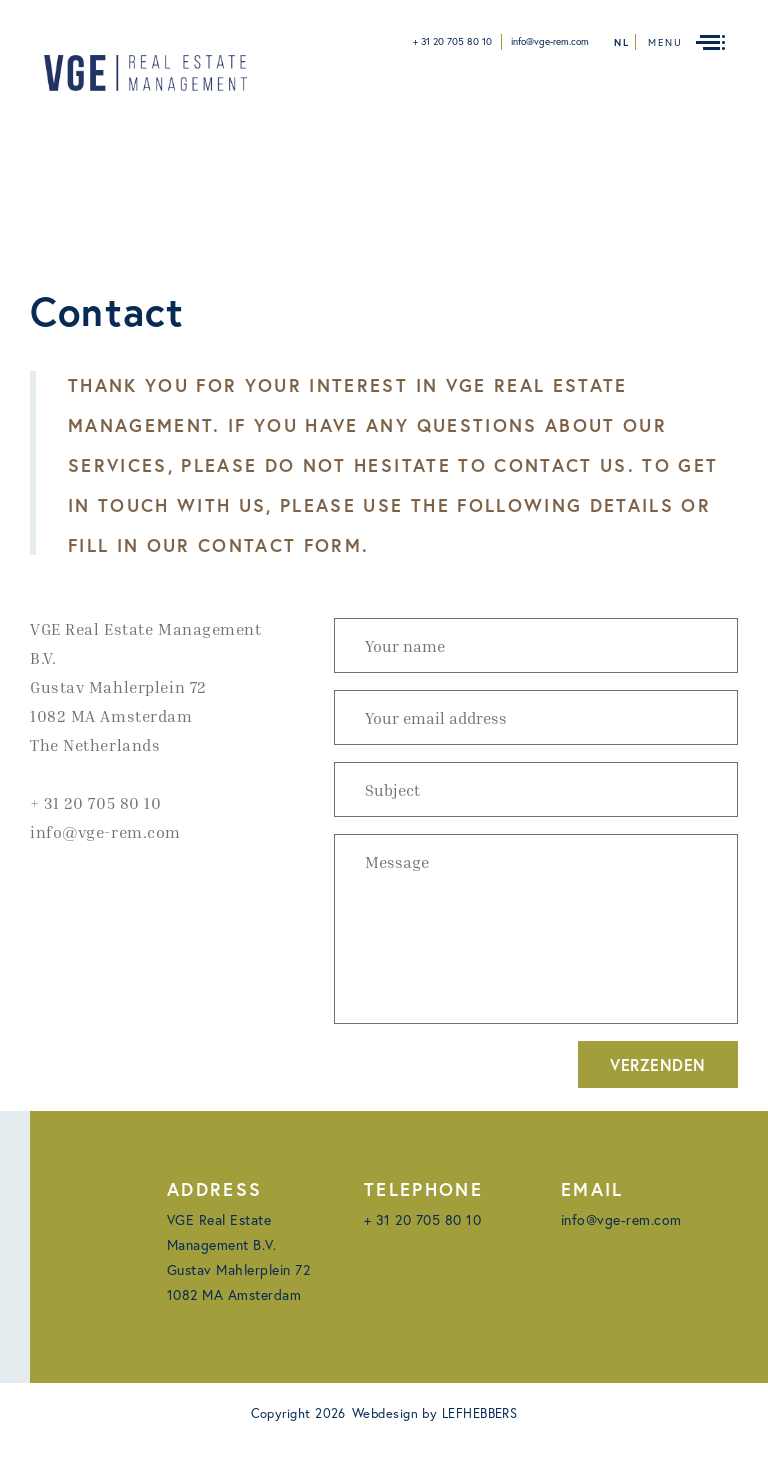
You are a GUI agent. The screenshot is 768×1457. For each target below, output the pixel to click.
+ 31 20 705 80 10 (452, 41)
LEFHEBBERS (480, 1413)
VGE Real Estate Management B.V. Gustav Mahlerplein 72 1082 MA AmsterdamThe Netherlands (146, 687)
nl (622, 42)
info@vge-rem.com (550, 41)
